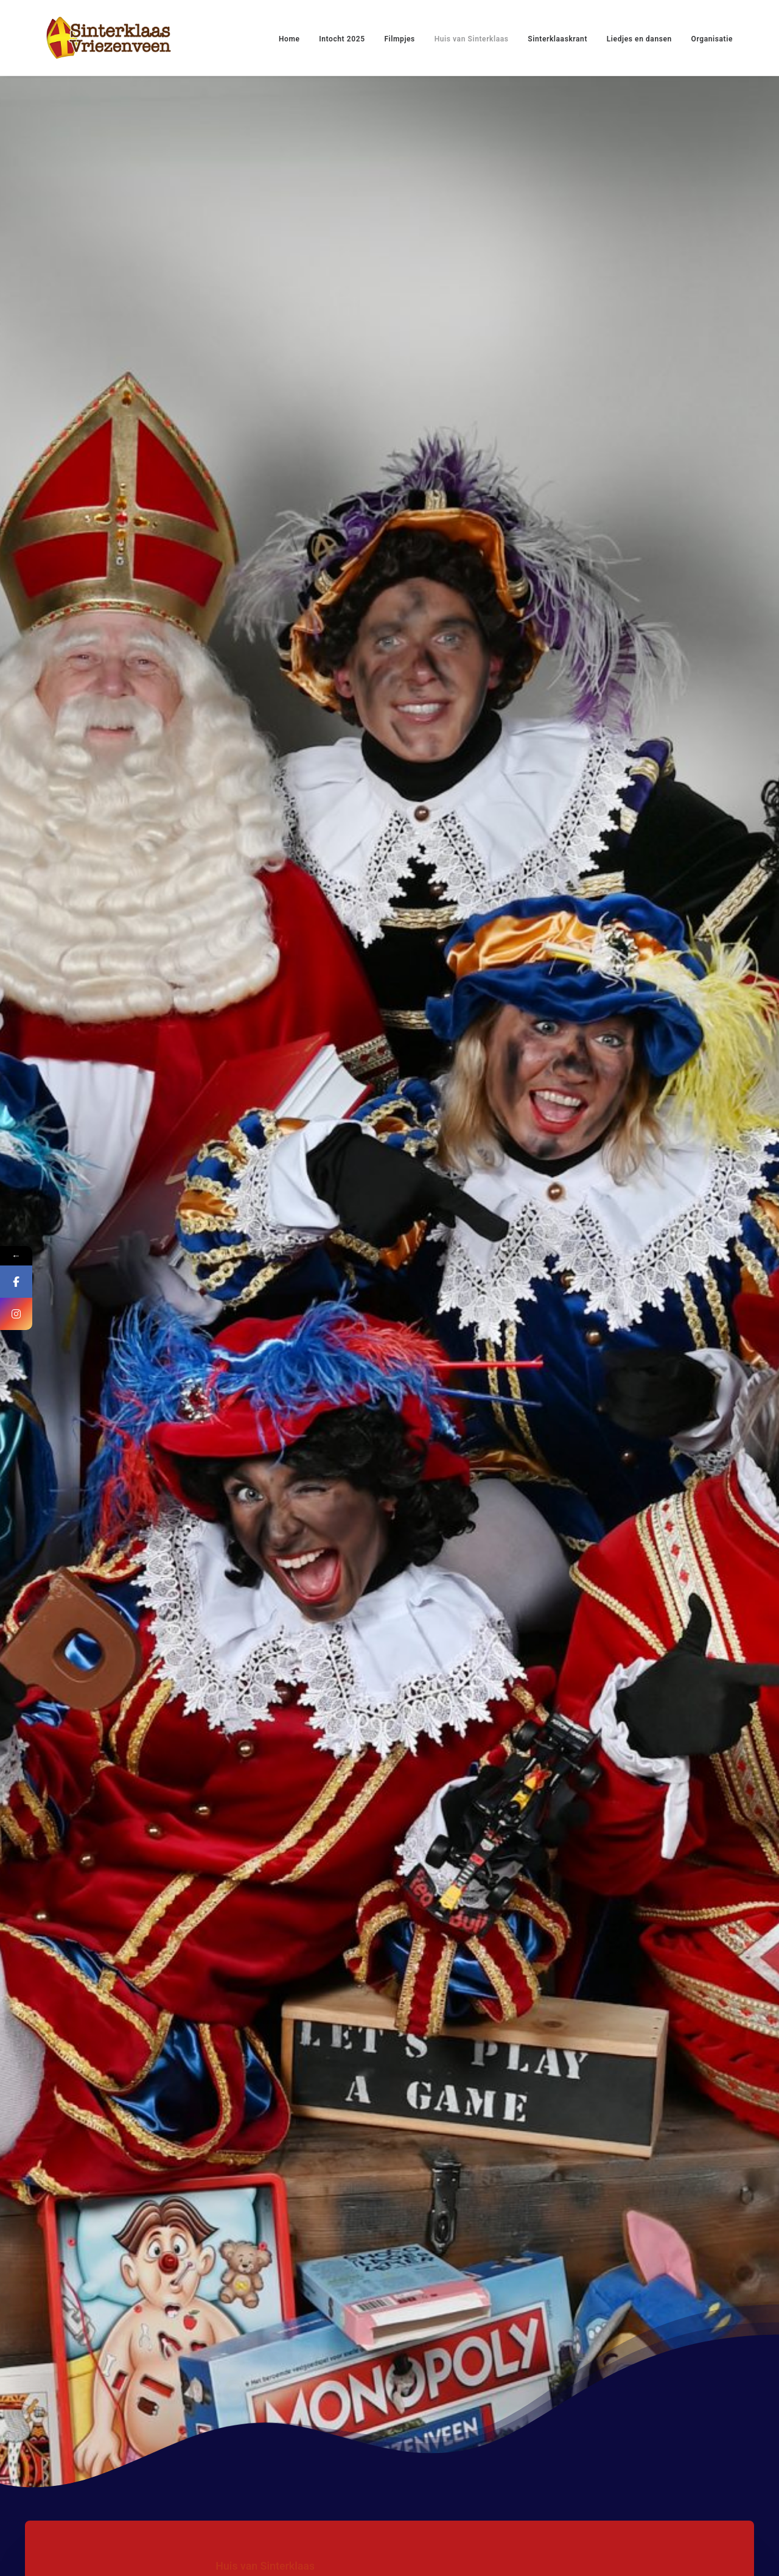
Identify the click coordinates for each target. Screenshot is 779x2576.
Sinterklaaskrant (557, 39)
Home (289, 39)
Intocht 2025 (342, 39)
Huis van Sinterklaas (472, 39)
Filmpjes (399, 39)
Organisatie (712, 39)
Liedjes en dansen (639, 39)
